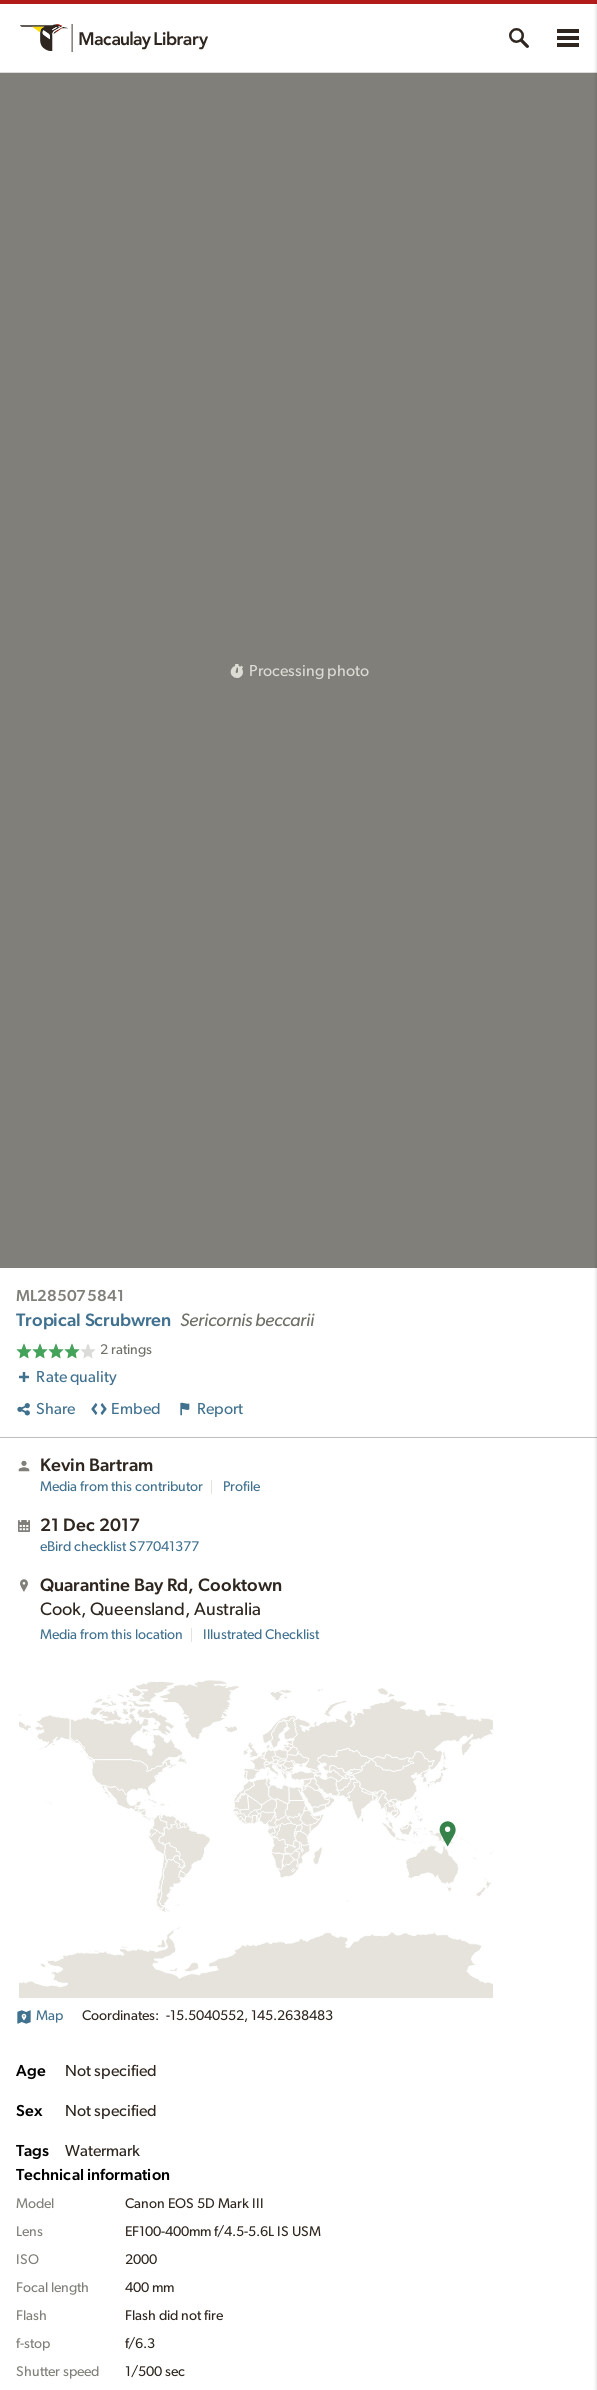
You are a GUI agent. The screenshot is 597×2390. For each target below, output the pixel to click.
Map (39, 2016)
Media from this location (111, 1635)
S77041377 (119, 1547)
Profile (241, 1487)
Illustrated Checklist (261, 1635)
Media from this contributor (121, 1487)
